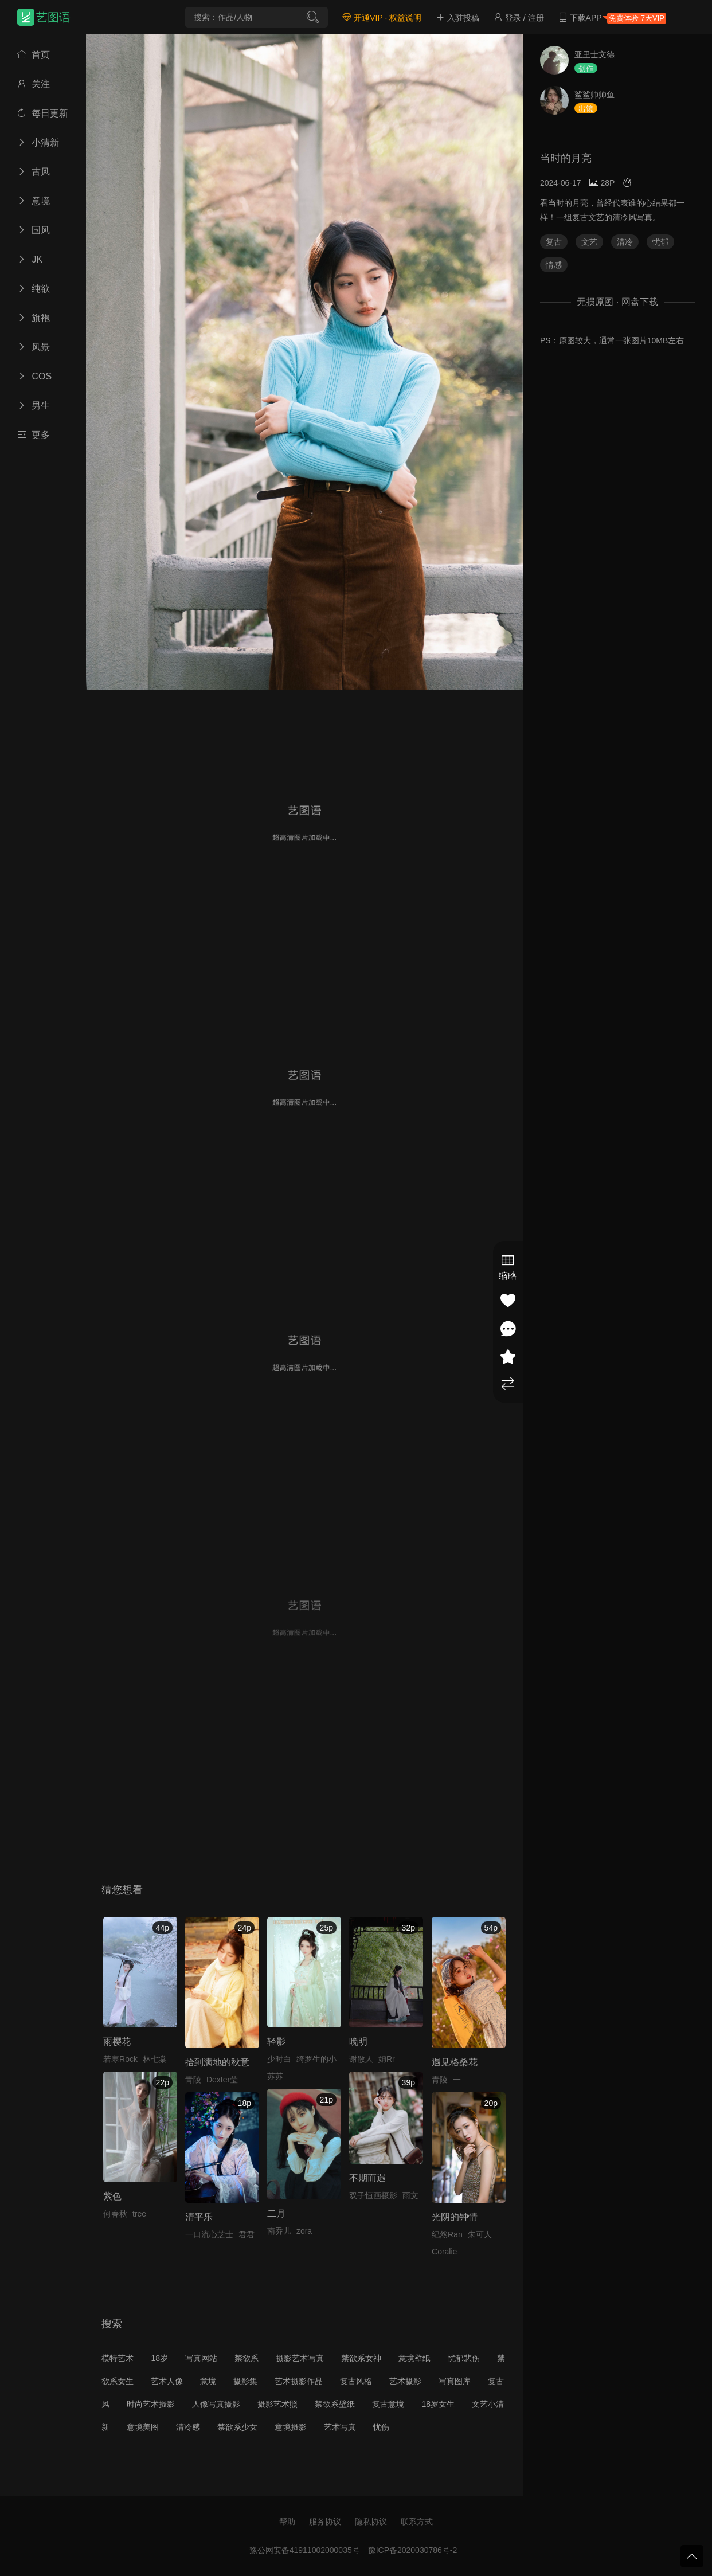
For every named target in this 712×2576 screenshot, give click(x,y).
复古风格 (356, 2381)
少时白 (279, 2059)
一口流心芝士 (209, 2234)
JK (29, 259)
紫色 (112, 2196)
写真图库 (455, 2381)
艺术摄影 (405, 2381)
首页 (33, 55)
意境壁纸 (414, 2358)
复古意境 (388, 2404)
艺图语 (53, 17)
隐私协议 (371, 2521)
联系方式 (417, 2521)
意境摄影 (291, 2427)
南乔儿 (279, 2231)
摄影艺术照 (277, 2404)
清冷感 (188, 2427)
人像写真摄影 (216, 2404)
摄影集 (245, 2381)
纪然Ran (447, 2234)
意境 (33, 201)
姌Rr (386, 2059)
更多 (33, 435)
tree (139, 2213)
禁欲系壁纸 (335, 2404)
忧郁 (660, 241)
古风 (33, 172)
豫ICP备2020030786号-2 (412, 2550)
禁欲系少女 (237, 2427)
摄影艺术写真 (300, 2358)
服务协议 (325, 2521)
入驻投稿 (457, 17)
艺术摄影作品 (299, 2381)
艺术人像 (167, 2381)
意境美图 (143, 2427)
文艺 (589, 241)
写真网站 (201, 2358)
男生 (33, 405)
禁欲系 (246, 2358)
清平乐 (199, 2217)
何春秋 (115, 2213)
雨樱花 (117, 2041)
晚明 (358, 2041)
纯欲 (33, 288)
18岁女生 (438, 2404)
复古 (554, 241)
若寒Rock (120, 2059)
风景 (33, 347)
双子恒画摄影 (373, 2195)
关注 (33, 84)
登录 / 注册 (519, 17)
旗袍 (33, 318)
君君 (246, 2234)
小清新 (38, 142)
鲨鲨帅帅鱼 (594, 94)
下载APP (612, 17)
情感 (554, 264)
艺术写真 (340, 2427)
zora (304, 2231)
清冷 (625, 241)
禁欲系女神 (361, 2358)
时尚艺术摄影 (151, 2404)
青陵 (193, 2079)
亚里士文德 (594, 54)
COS (34, 376)
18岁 (159, 2358)
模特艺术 (117, 2358)
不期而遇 (367, 2178)
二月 (276, 2213)
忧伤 (381, 2427)
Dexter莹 (222, 2079)
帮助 (287, 2521)
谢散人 (361, 2059)
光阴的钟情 (455, 2217)
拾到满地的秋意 (217, 2062)
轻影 (276, 2041)
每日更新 (42, 113)
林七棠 (155, 2059)
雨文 (410, 2195)
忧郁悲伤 (464, 2358)
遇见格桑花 (455, 2062)
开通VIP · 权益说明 (381, 17)
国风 (33, 230)
